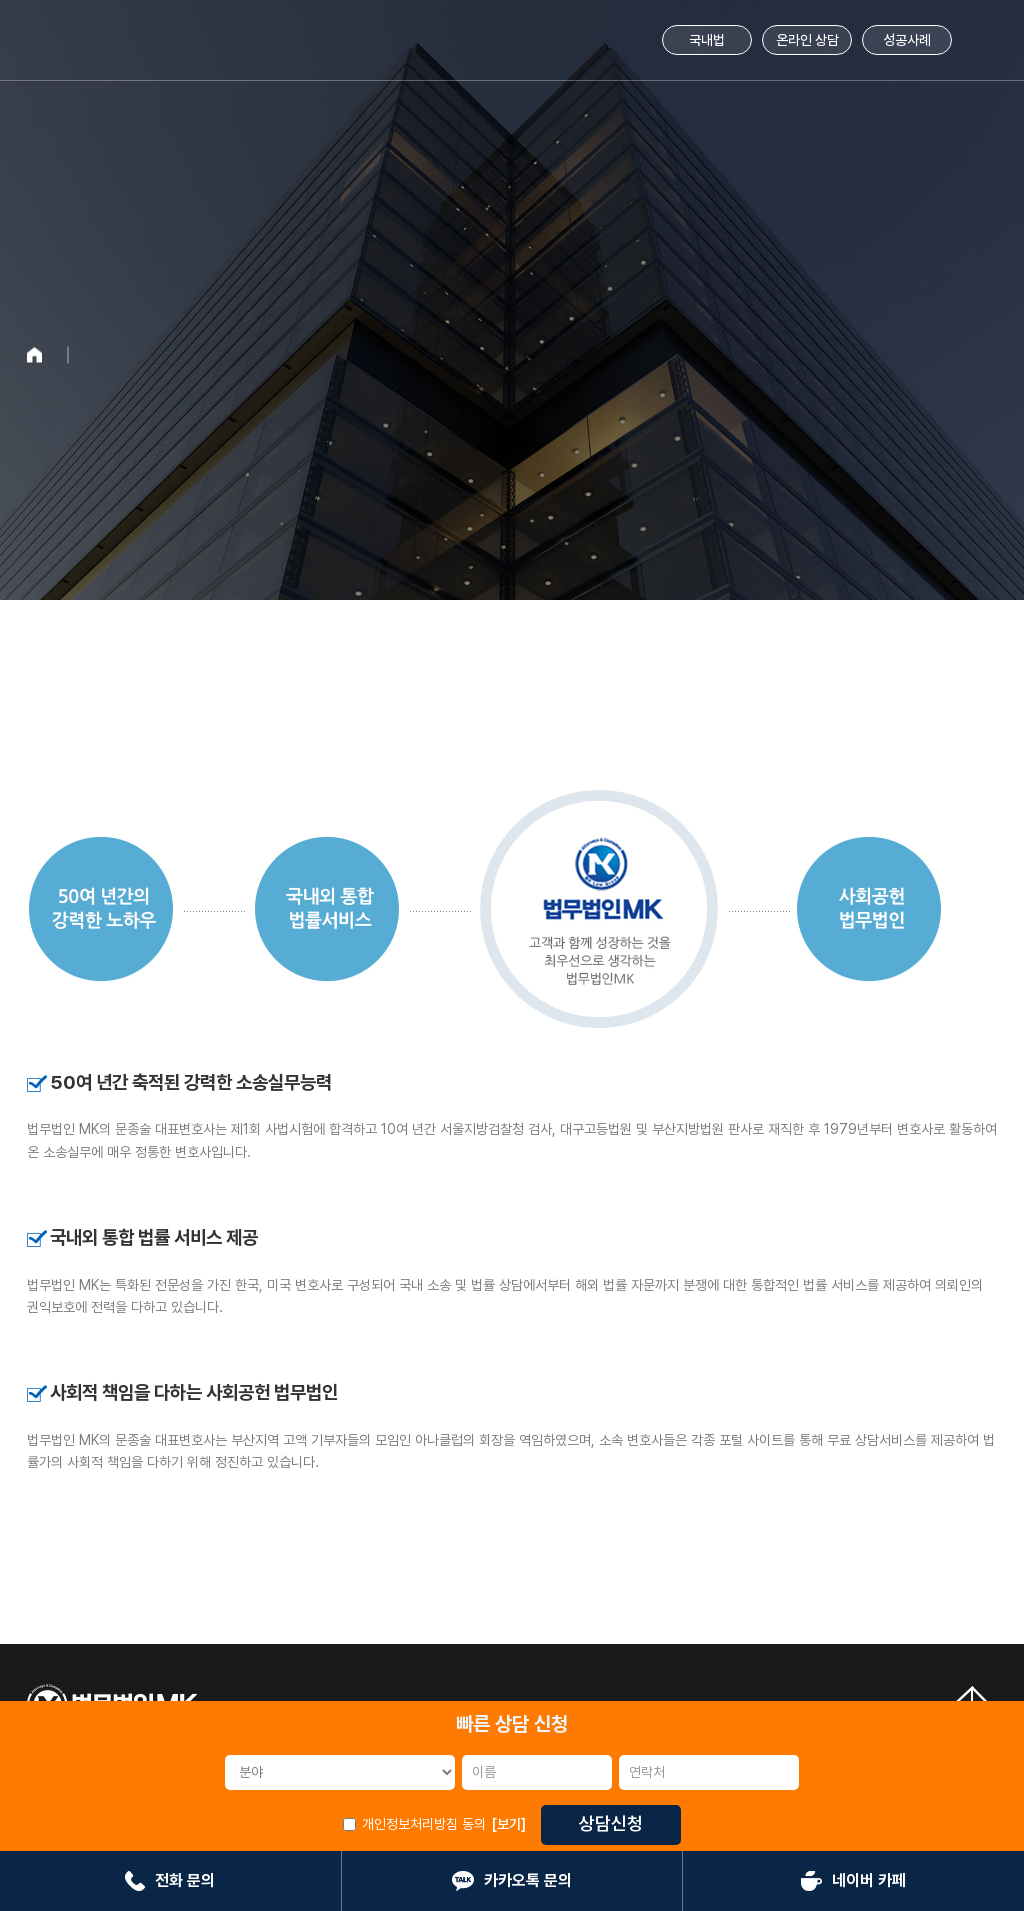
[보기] (509, 1824)
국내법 (707, 40)
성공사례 (907, 40)
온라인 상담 (807, 40)
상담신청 (611, 1823)
